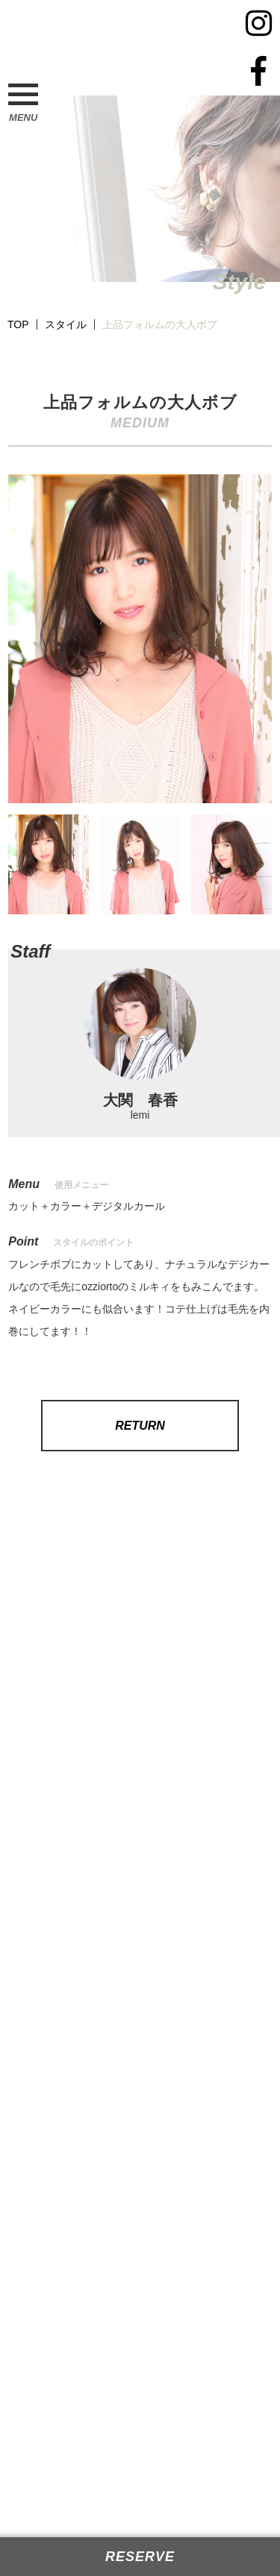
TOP (18, 324)
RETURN (140, 1425)
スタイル (66, 324)
